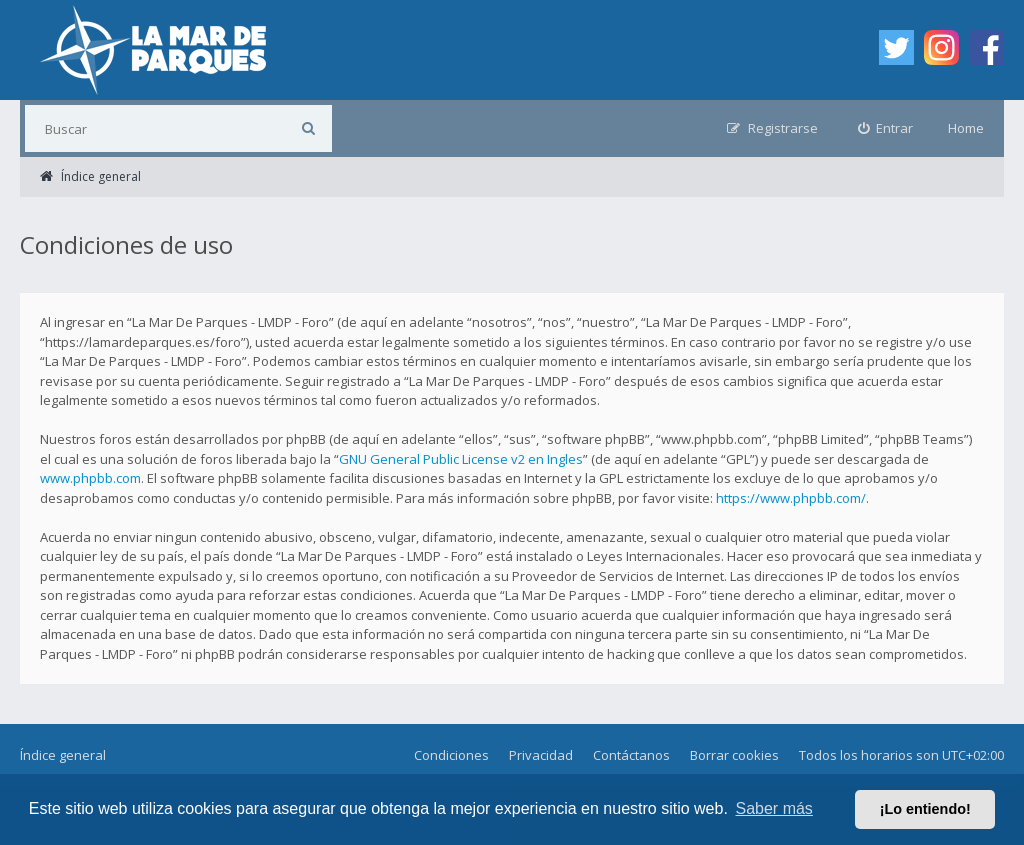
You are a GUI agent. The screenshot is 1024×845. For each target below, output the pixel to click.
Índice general (63, 755)
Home (966, 128)
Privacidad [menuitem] (541, 755)
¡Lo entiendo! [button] (925, 809)
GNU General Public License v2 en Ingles (461, 459)
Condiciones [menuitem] (451, 755)
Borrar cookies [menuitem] (734, 755)
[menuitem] (886, 128)
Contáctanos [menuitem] (631, 755)
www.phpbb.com (90, 478)
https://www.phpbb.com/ (791, 498)
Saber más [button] (774, 808)
